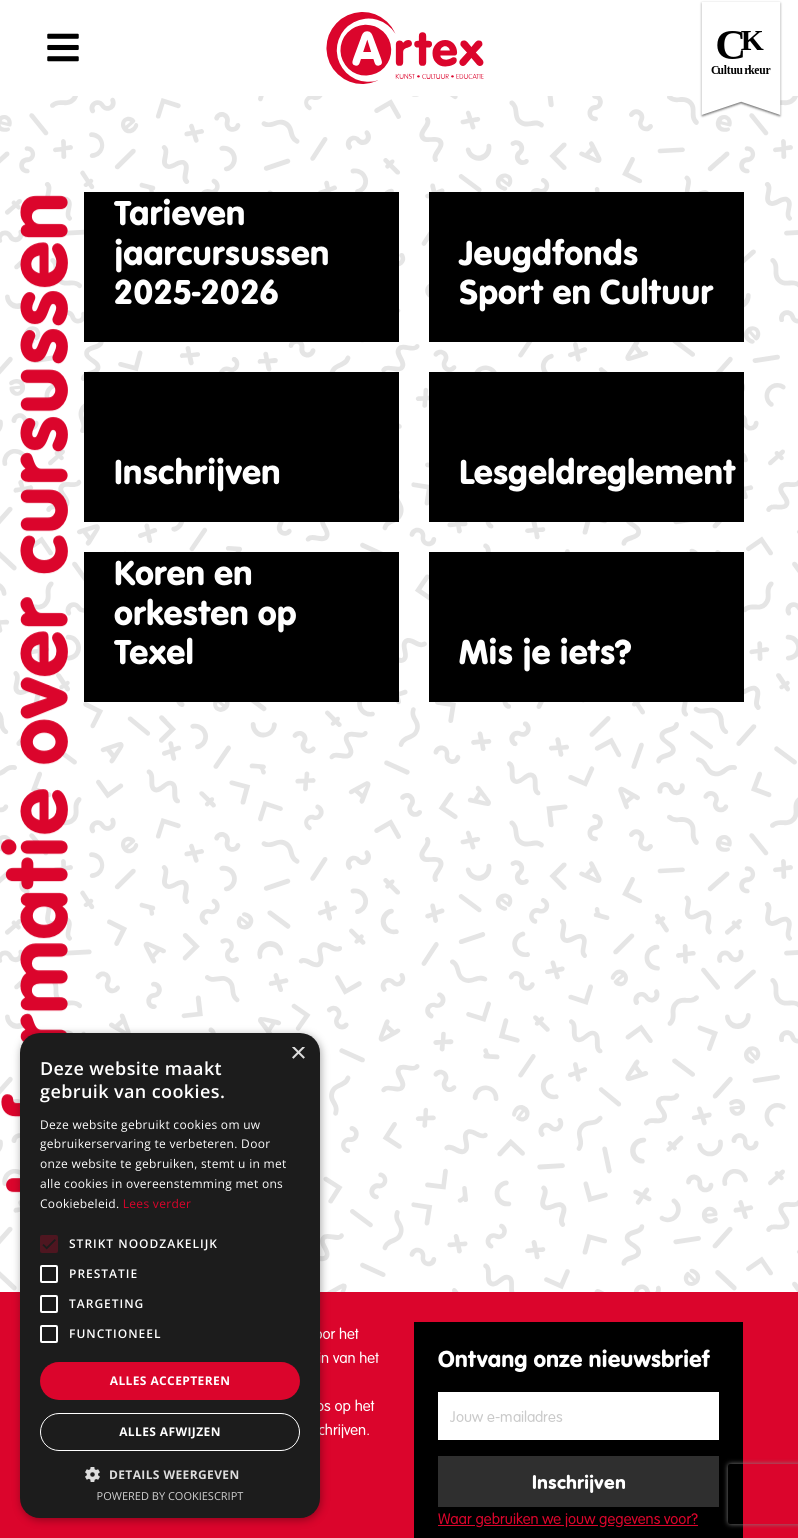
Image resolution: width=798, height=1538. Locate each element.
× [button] (297, 1054)
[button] (170, 1474)
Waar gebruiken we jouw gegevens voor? (568, 1519)
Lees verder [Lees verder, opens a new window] (157, 1203)
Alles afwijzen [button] (170, 1431)
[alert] (170, 1275)
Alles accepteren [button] (170, 1380)
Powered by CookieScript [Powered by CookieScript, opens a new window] (170, 1496)
